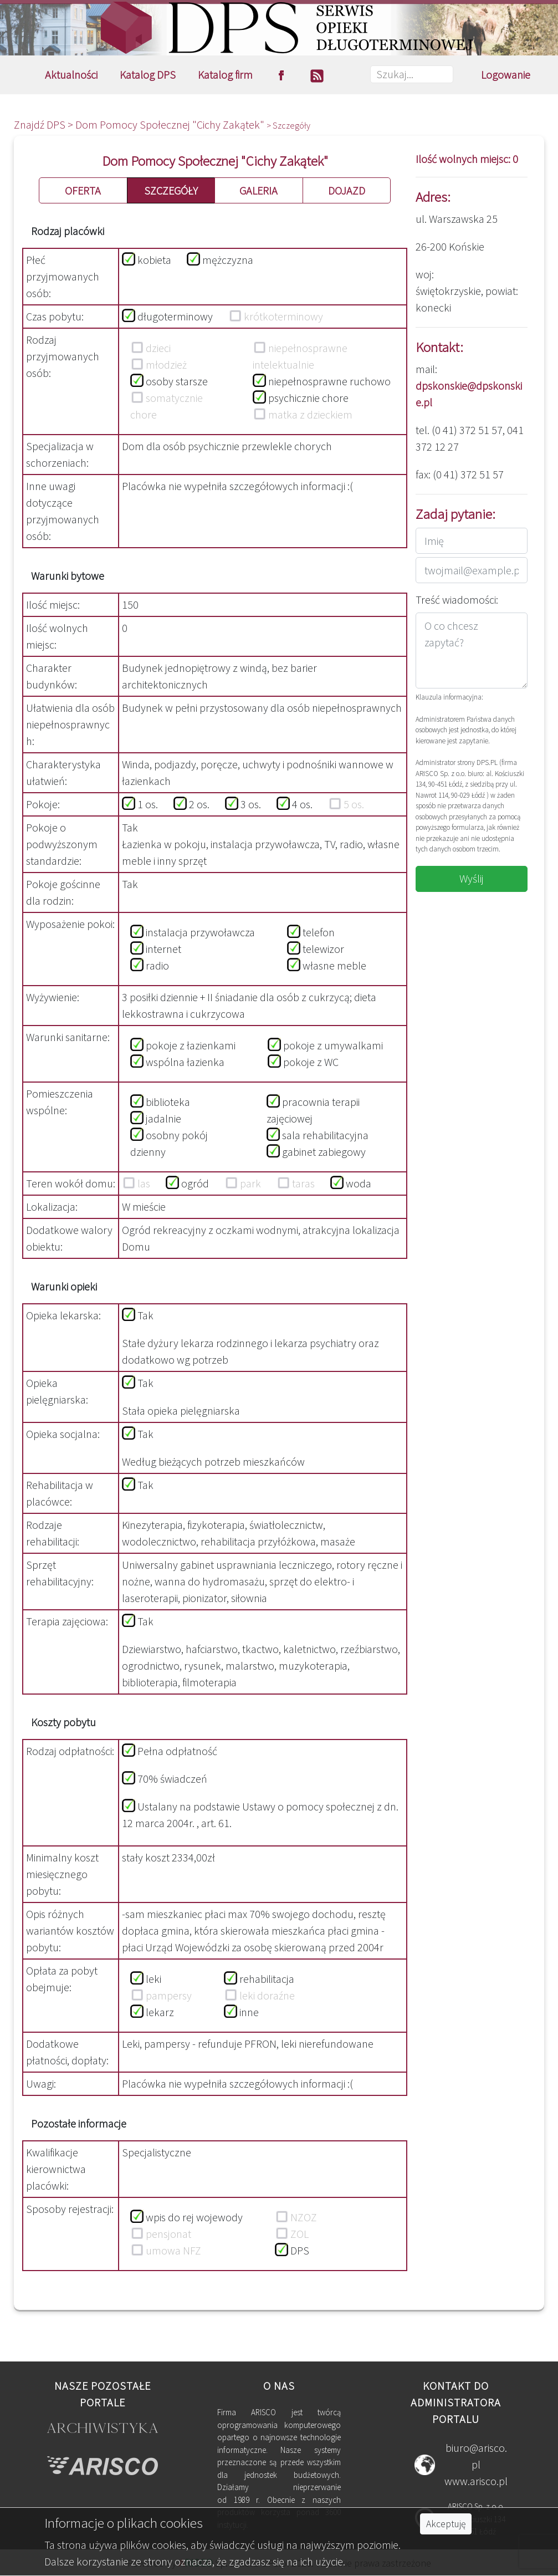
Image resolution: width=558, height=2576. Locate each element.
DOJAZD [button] (346, 190)
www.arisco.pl (476, 2481)
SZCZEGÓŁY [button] (171, 190)
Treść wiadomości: (457, 599)
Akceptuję (445, 2524)
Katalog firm (225, 74)
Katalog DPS (148, 74)
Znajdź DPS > (44, 124)
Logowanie (505, 74)
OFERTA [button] (83, 190)
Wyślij (471, 878)
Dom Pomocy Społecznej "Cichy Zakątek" (171, 124)
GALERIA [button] (258, 190)
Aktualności (71, 74)
